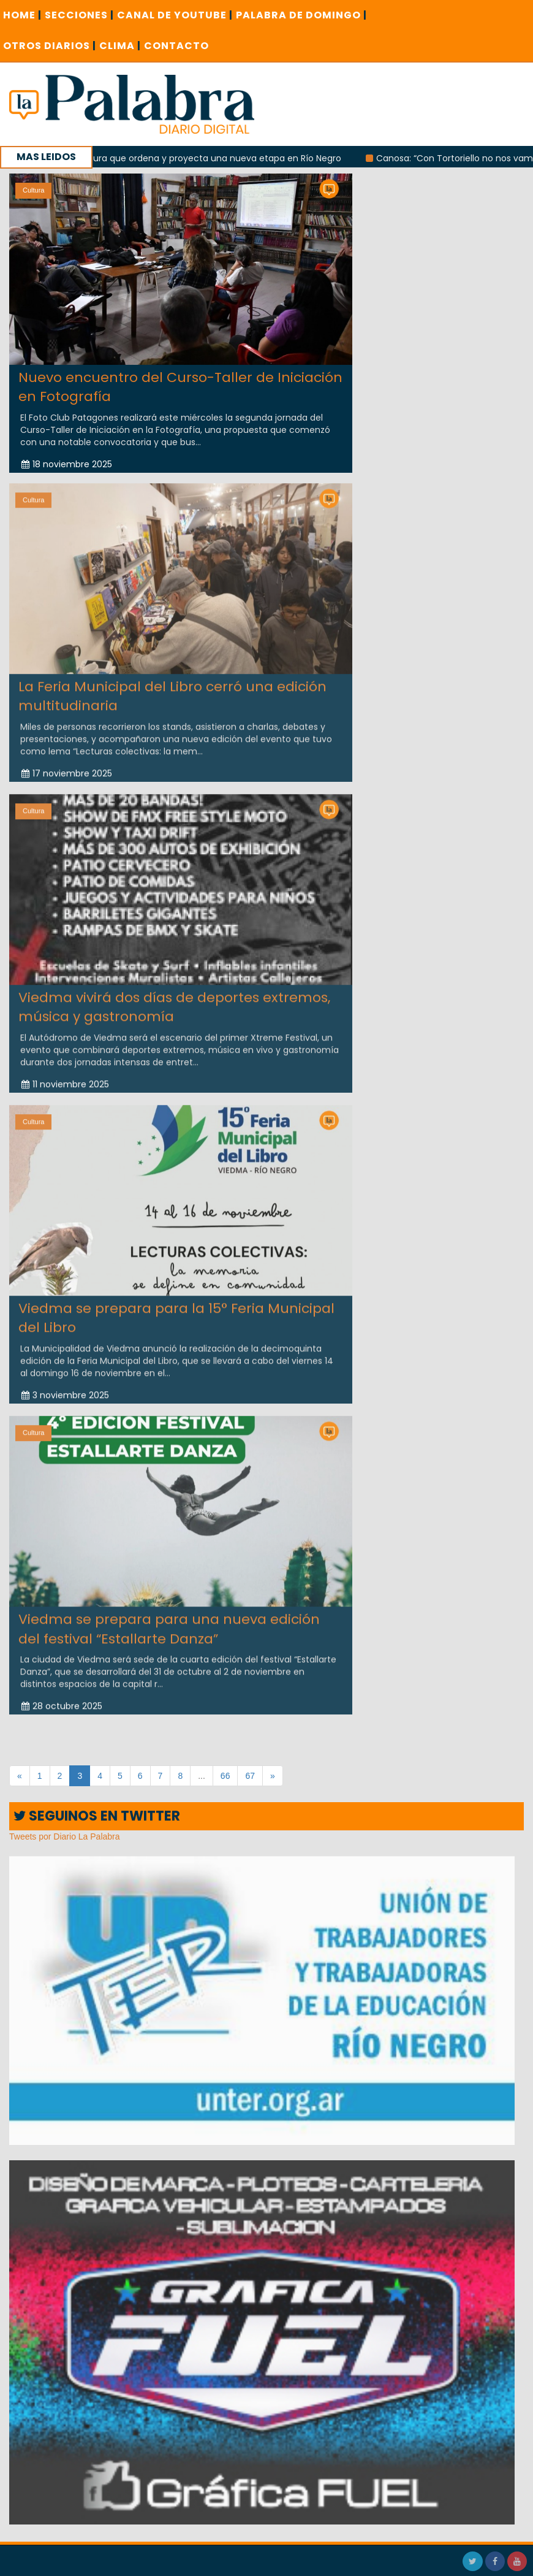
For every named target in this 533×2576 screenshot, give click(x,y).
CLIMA (120, 46)
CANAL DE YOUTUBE (175, 15)
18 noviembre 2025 (66, 463)
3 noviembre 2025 (65, 1388)
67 (250, 1776)
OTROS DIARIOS (49, 46)
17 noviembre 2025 (66, 766)
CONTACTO (176, 46)
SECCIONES (79, 15)
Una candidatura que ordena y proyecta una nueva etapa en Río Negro (202, 158)
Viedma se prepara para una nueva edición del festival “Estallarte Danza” (169, 1622)
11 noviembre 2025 (65, 1077)
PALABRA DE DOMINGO (301, 15)
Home (22, 15)
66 (225, 1776)
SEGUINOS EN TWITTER (96, 1815)
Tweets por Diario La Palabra (64, 1836)
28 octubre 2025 (61, 1699)
